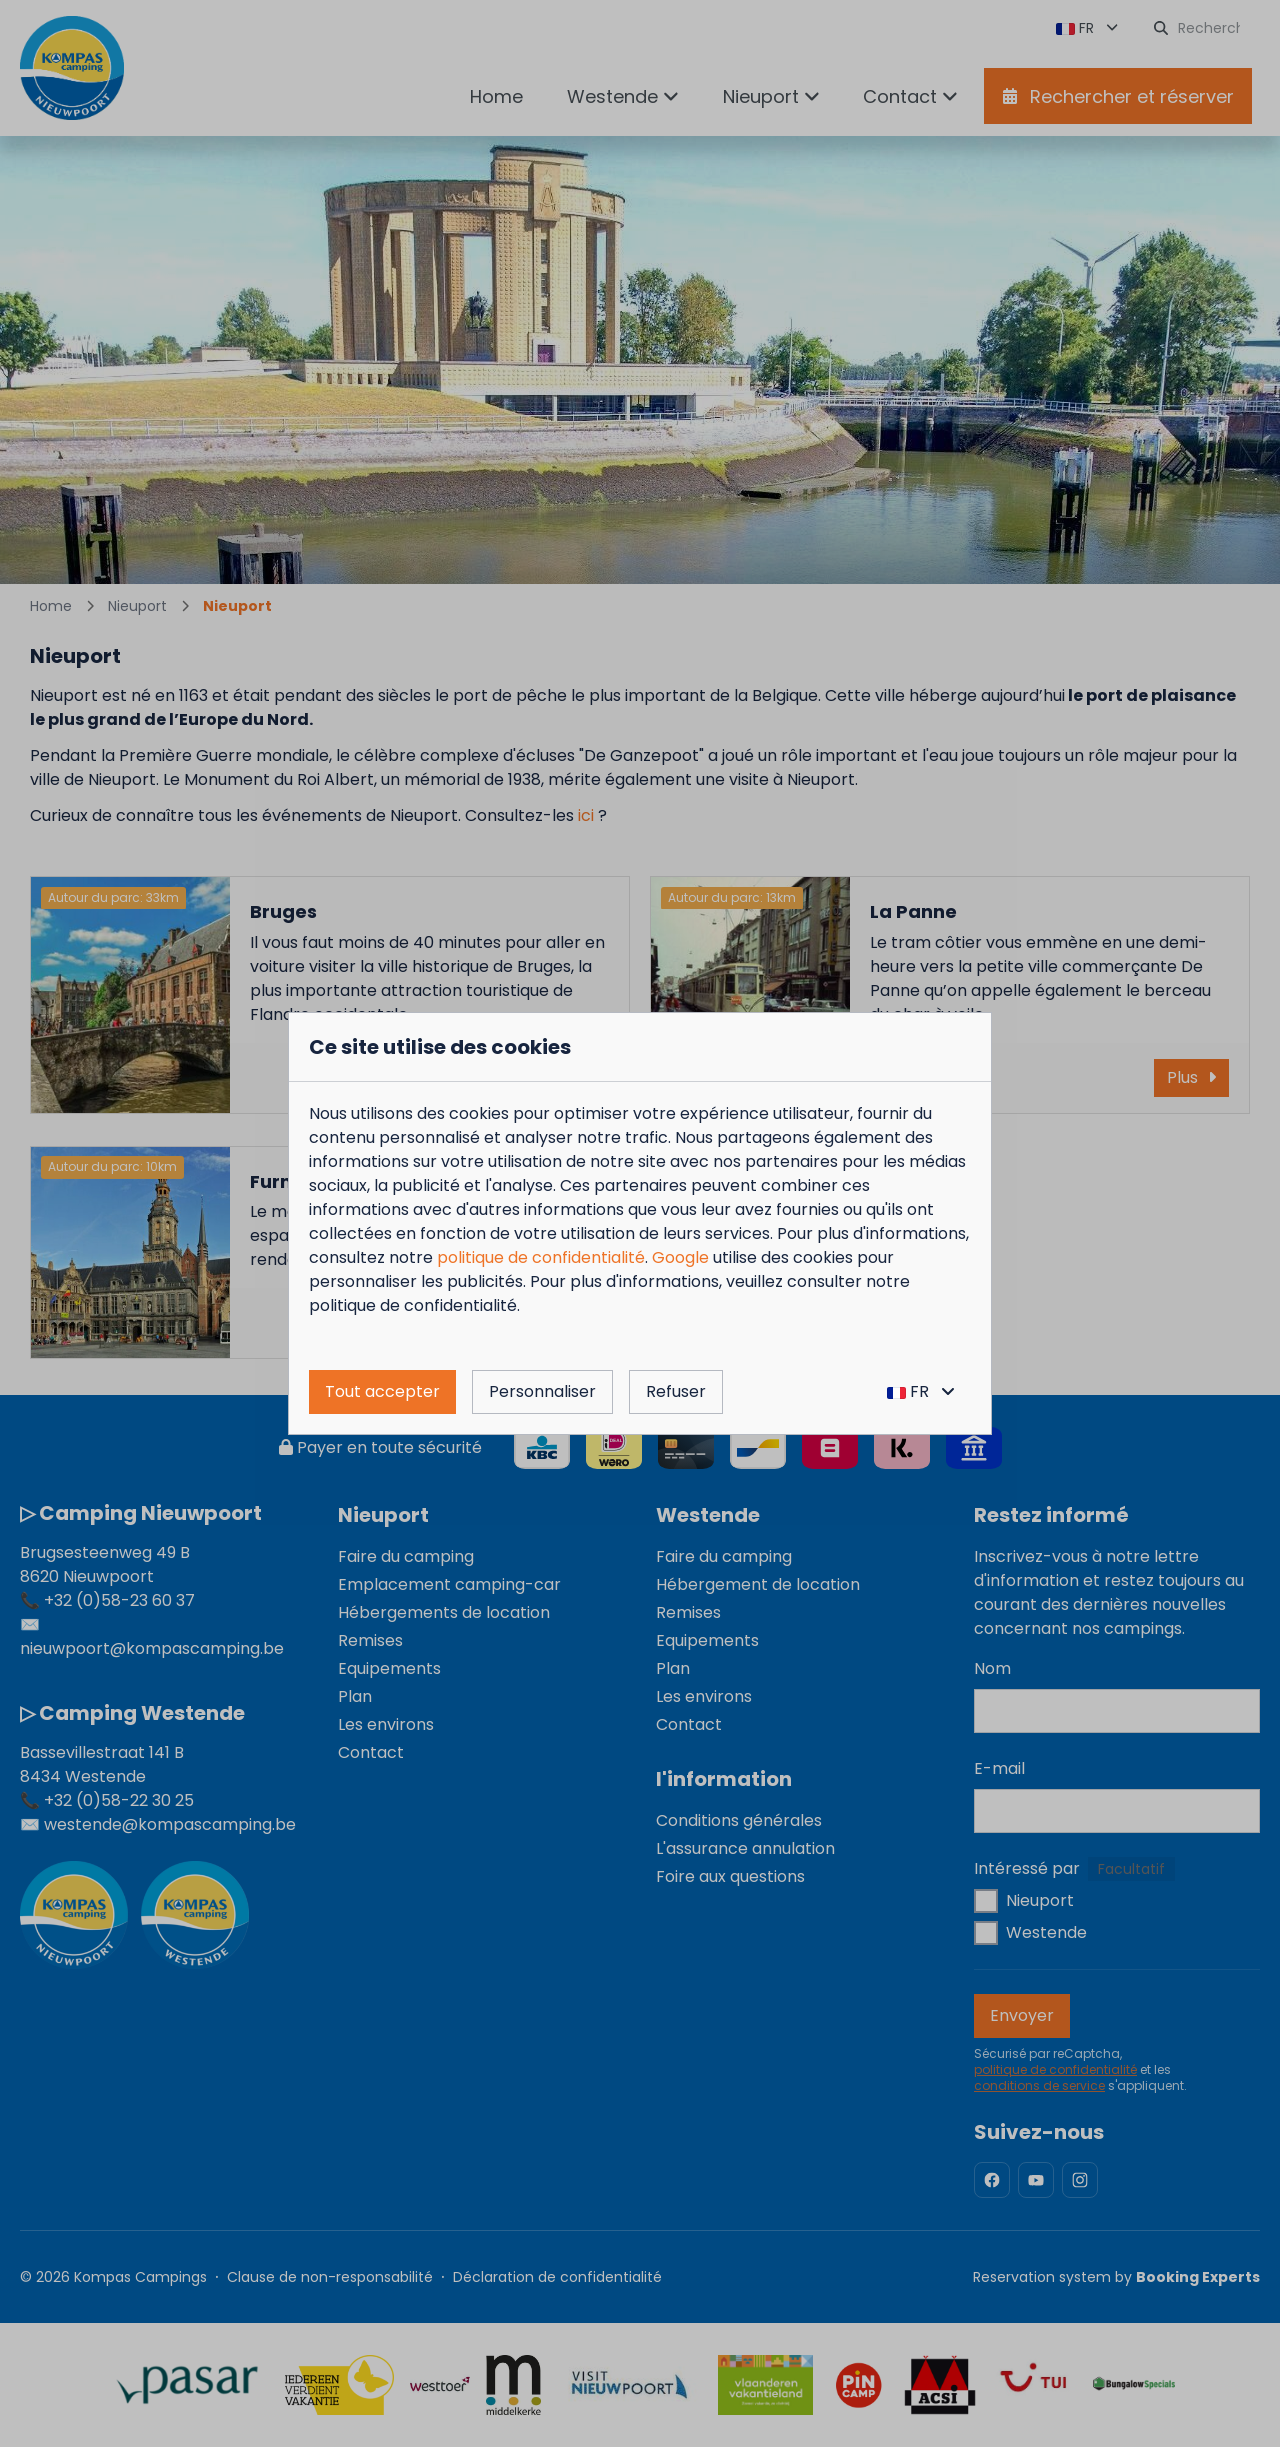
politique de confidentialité (541, 1257)
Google (680, 1257)
